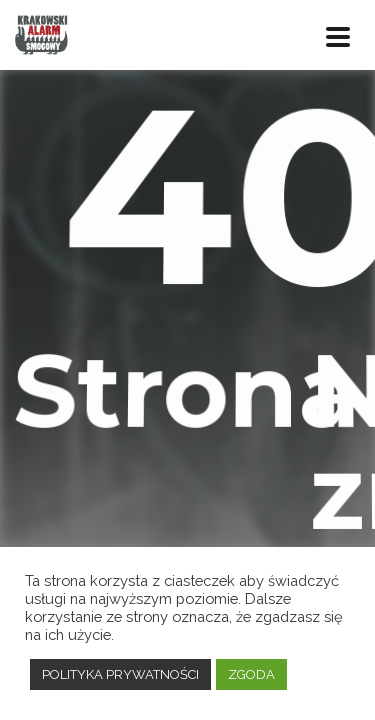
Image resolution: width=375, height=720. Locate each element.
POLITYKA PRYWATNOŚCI (120, 674)
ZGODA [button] (251, 674)
